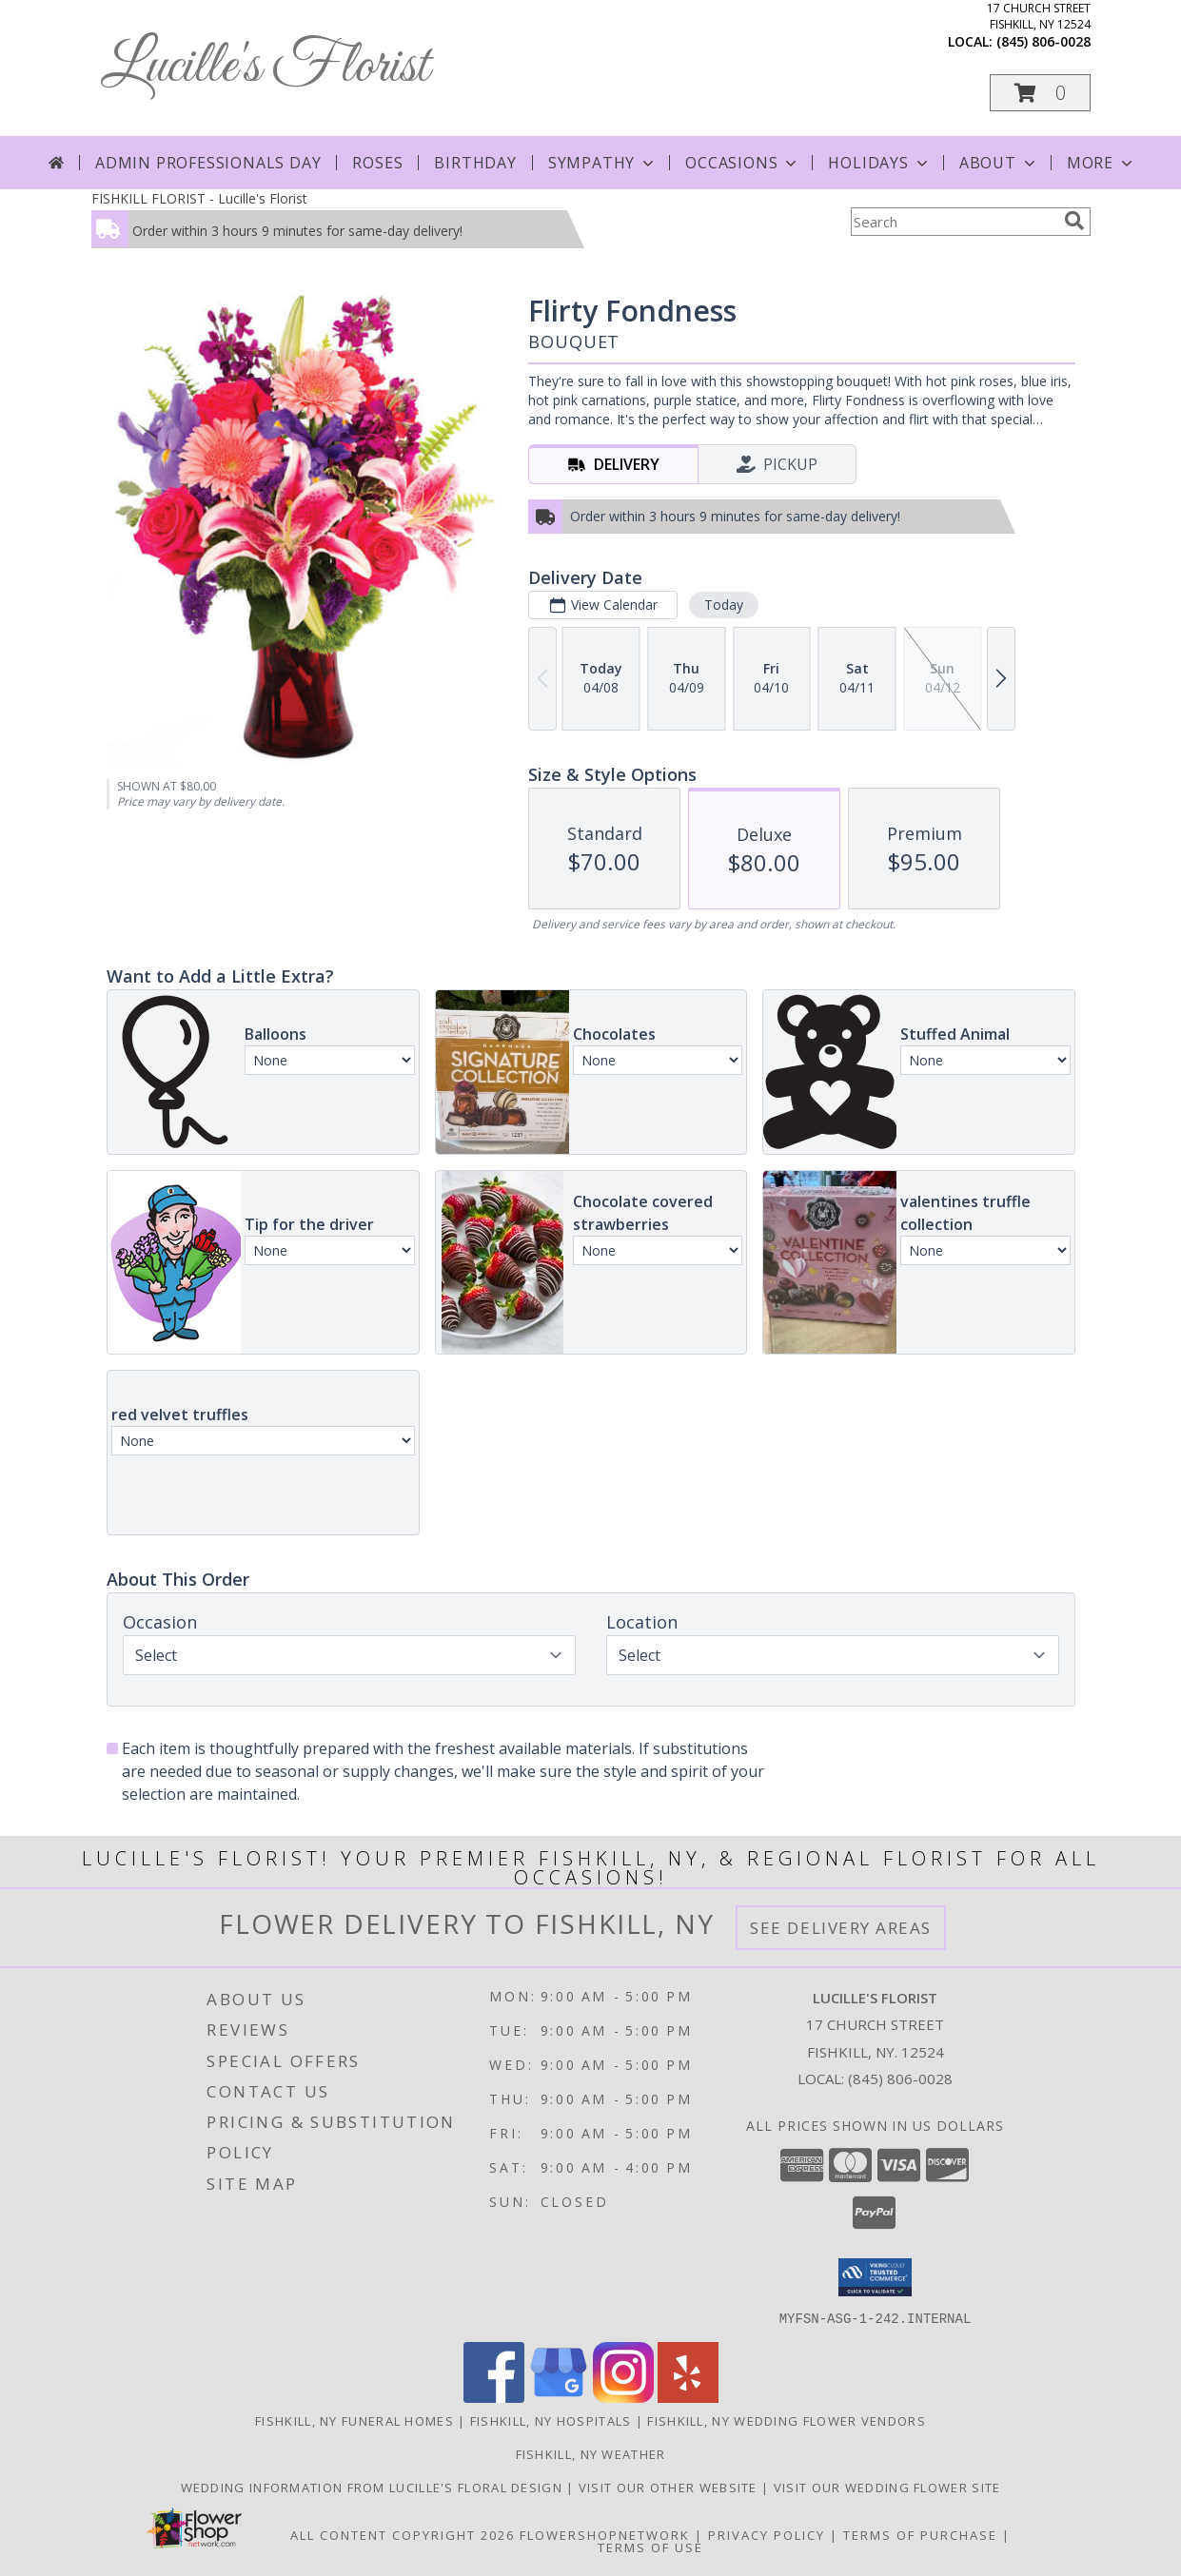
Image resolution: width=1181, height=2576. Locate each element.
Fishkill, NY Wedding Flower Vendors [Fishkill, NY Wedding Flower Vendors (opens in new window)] (786, 2420)
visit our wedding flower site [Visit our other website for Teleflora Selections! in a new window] (887, 2486)
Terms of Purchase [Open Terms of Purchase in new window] (920, 2534)
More (1101, 162)
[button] (1040, 92)
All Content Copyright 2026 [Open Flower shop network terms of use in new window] (402, 2534)
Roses (377, 162)
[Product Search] (953, 221)
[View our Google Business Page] (558, 2397)
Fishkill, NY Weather (591, 2453)
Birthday (475, 162)
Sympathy (603, 162)
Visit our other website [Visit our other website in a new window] (670, 2486)
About (999, 162)
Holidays (879, 162)
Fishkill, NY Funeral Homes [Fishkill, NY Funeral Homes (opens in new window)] (354, 2420)
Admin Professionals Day (208, 162)
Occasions (742, 162)
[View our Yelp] (688, 2397)
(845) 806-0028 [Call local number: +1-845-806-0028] (1043, 41)
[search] (1074, 220)
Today (722, 604)
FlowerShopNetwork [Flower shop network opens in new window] (605, 2534)
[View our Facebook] (493, 2397)
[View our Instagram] (623, 2397)
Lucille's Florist (265, 67)
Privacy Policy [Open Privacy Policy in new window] (766, 2534)
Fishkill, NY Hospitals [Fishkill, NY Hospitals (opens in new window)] (551, 2420)
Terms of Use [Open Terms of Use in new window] (650, 2546)
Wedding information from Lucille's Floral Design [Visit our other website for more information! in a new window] (374, 2486)
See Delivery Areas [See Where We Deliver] (841, 1928)
